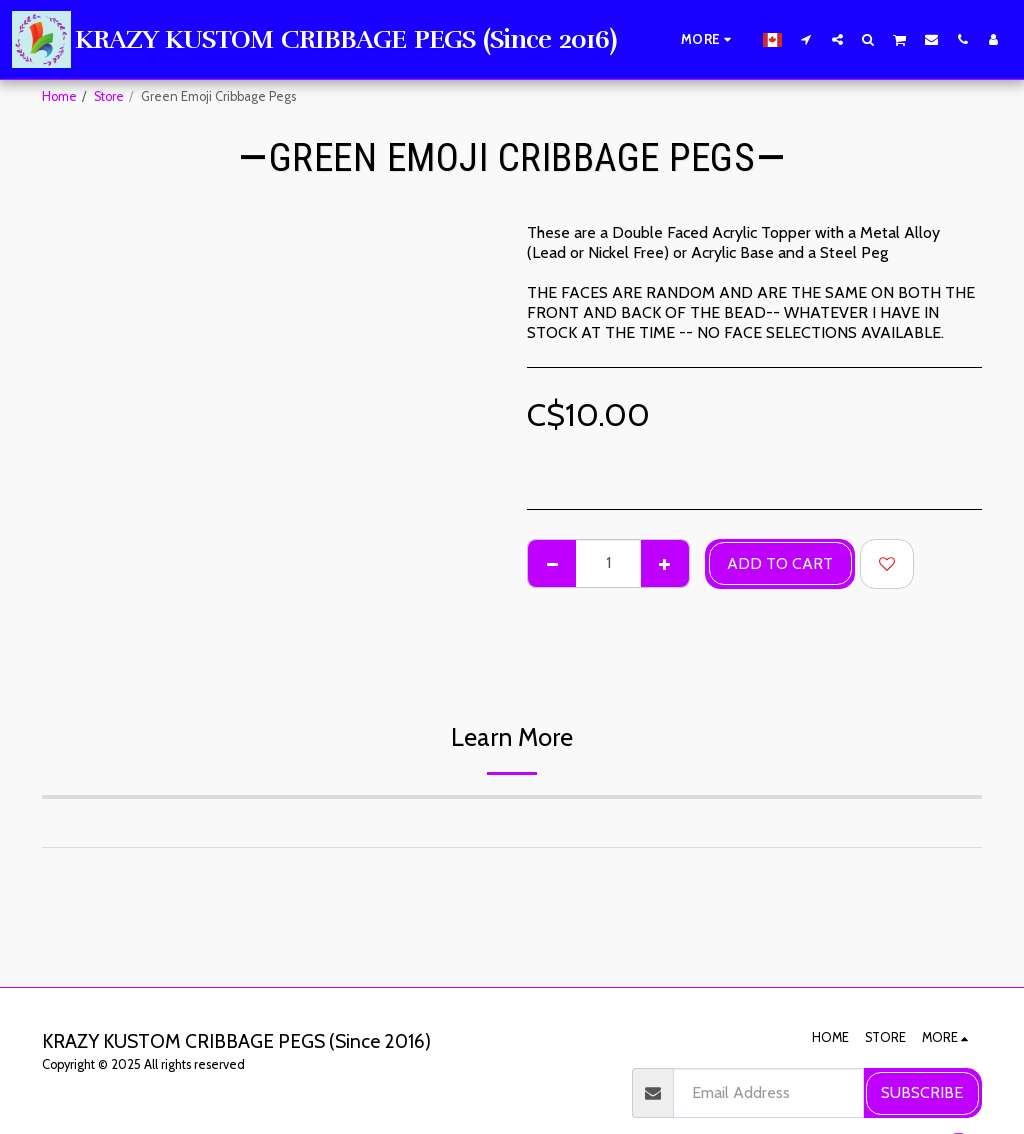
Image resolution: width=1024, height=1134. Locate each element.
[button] (806, 39)
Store (109, 96)
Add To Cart (780, 563)
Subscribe (922, 1092)
